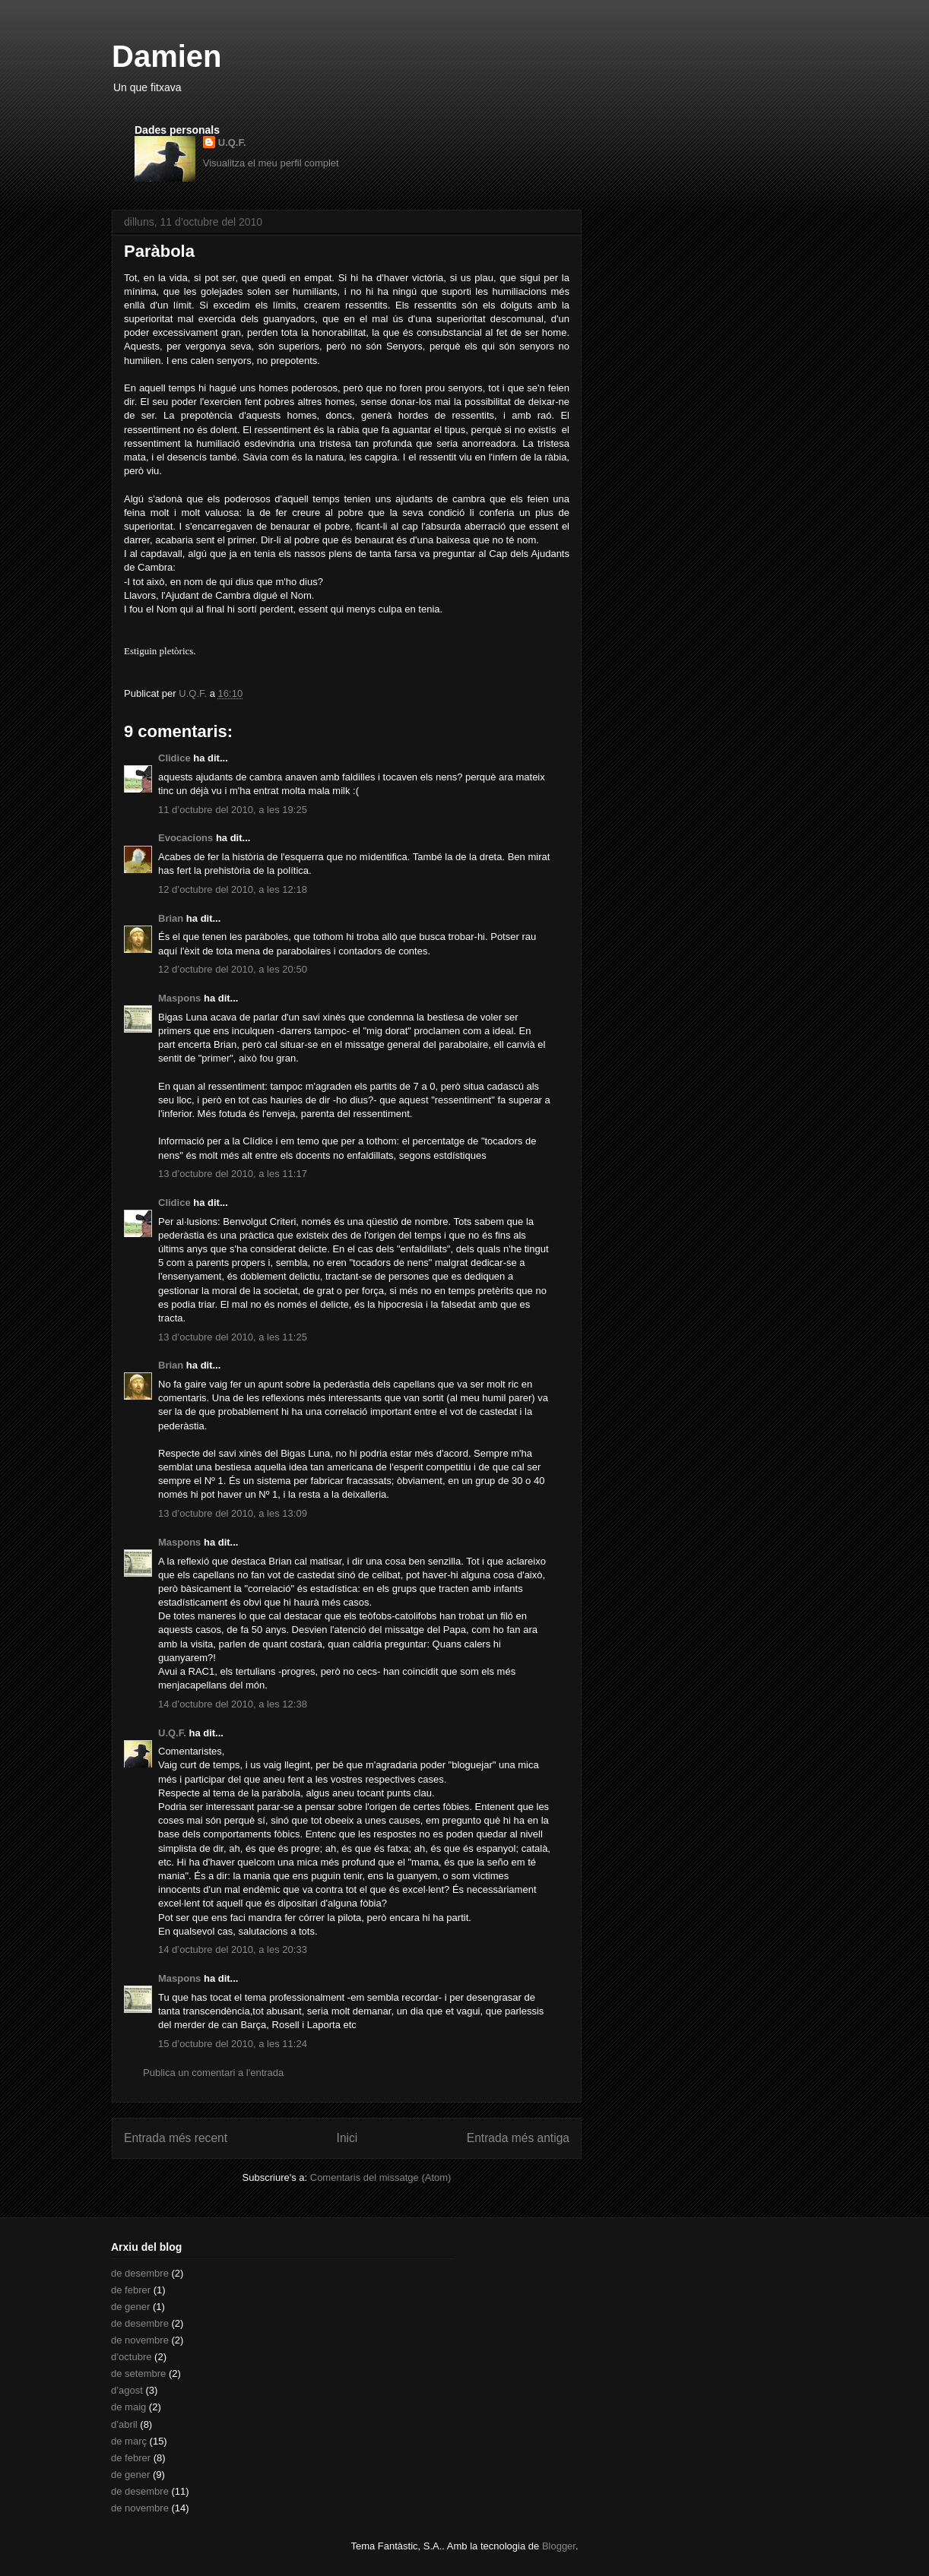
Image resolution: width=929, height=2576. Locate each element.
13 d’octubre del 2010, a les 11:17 (232, 1173)
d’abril (124, 2424)
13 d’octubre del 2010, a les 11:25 (232, 1337)
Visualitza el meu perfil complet (271, 163)
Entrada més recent (175, 2137)
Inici (347, 2137)
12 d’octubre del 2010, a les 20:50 (232, 969)
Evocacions (185, 837)
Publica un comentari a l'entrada (213, 2072)
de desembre (140, 2273)
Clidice (174, 758)
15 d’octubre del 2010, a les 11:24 (232, 2043)
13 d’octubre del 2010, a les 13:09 (232, 1513)
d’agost (127, 2390)
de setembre (138, 2373)
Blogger (558, 2546)
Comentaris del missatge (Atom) (381, 2177)
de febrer (131, 2290)
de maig (128, 2407)
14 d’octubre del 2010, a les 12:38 (232, 1704)
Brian (170, 918)
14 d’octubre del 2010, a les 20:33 (232, 1949)
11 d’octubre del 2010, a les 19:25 (232, 809)
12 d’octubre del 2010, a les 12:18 (232, 889)
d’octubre (131, 2356)
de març (129, 2441)
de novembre (140, 2340)
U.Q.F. (232, 142)
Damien (167, 56)
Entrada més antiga (518, 2137)
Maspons (179, 998)
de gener (130, 2306)
